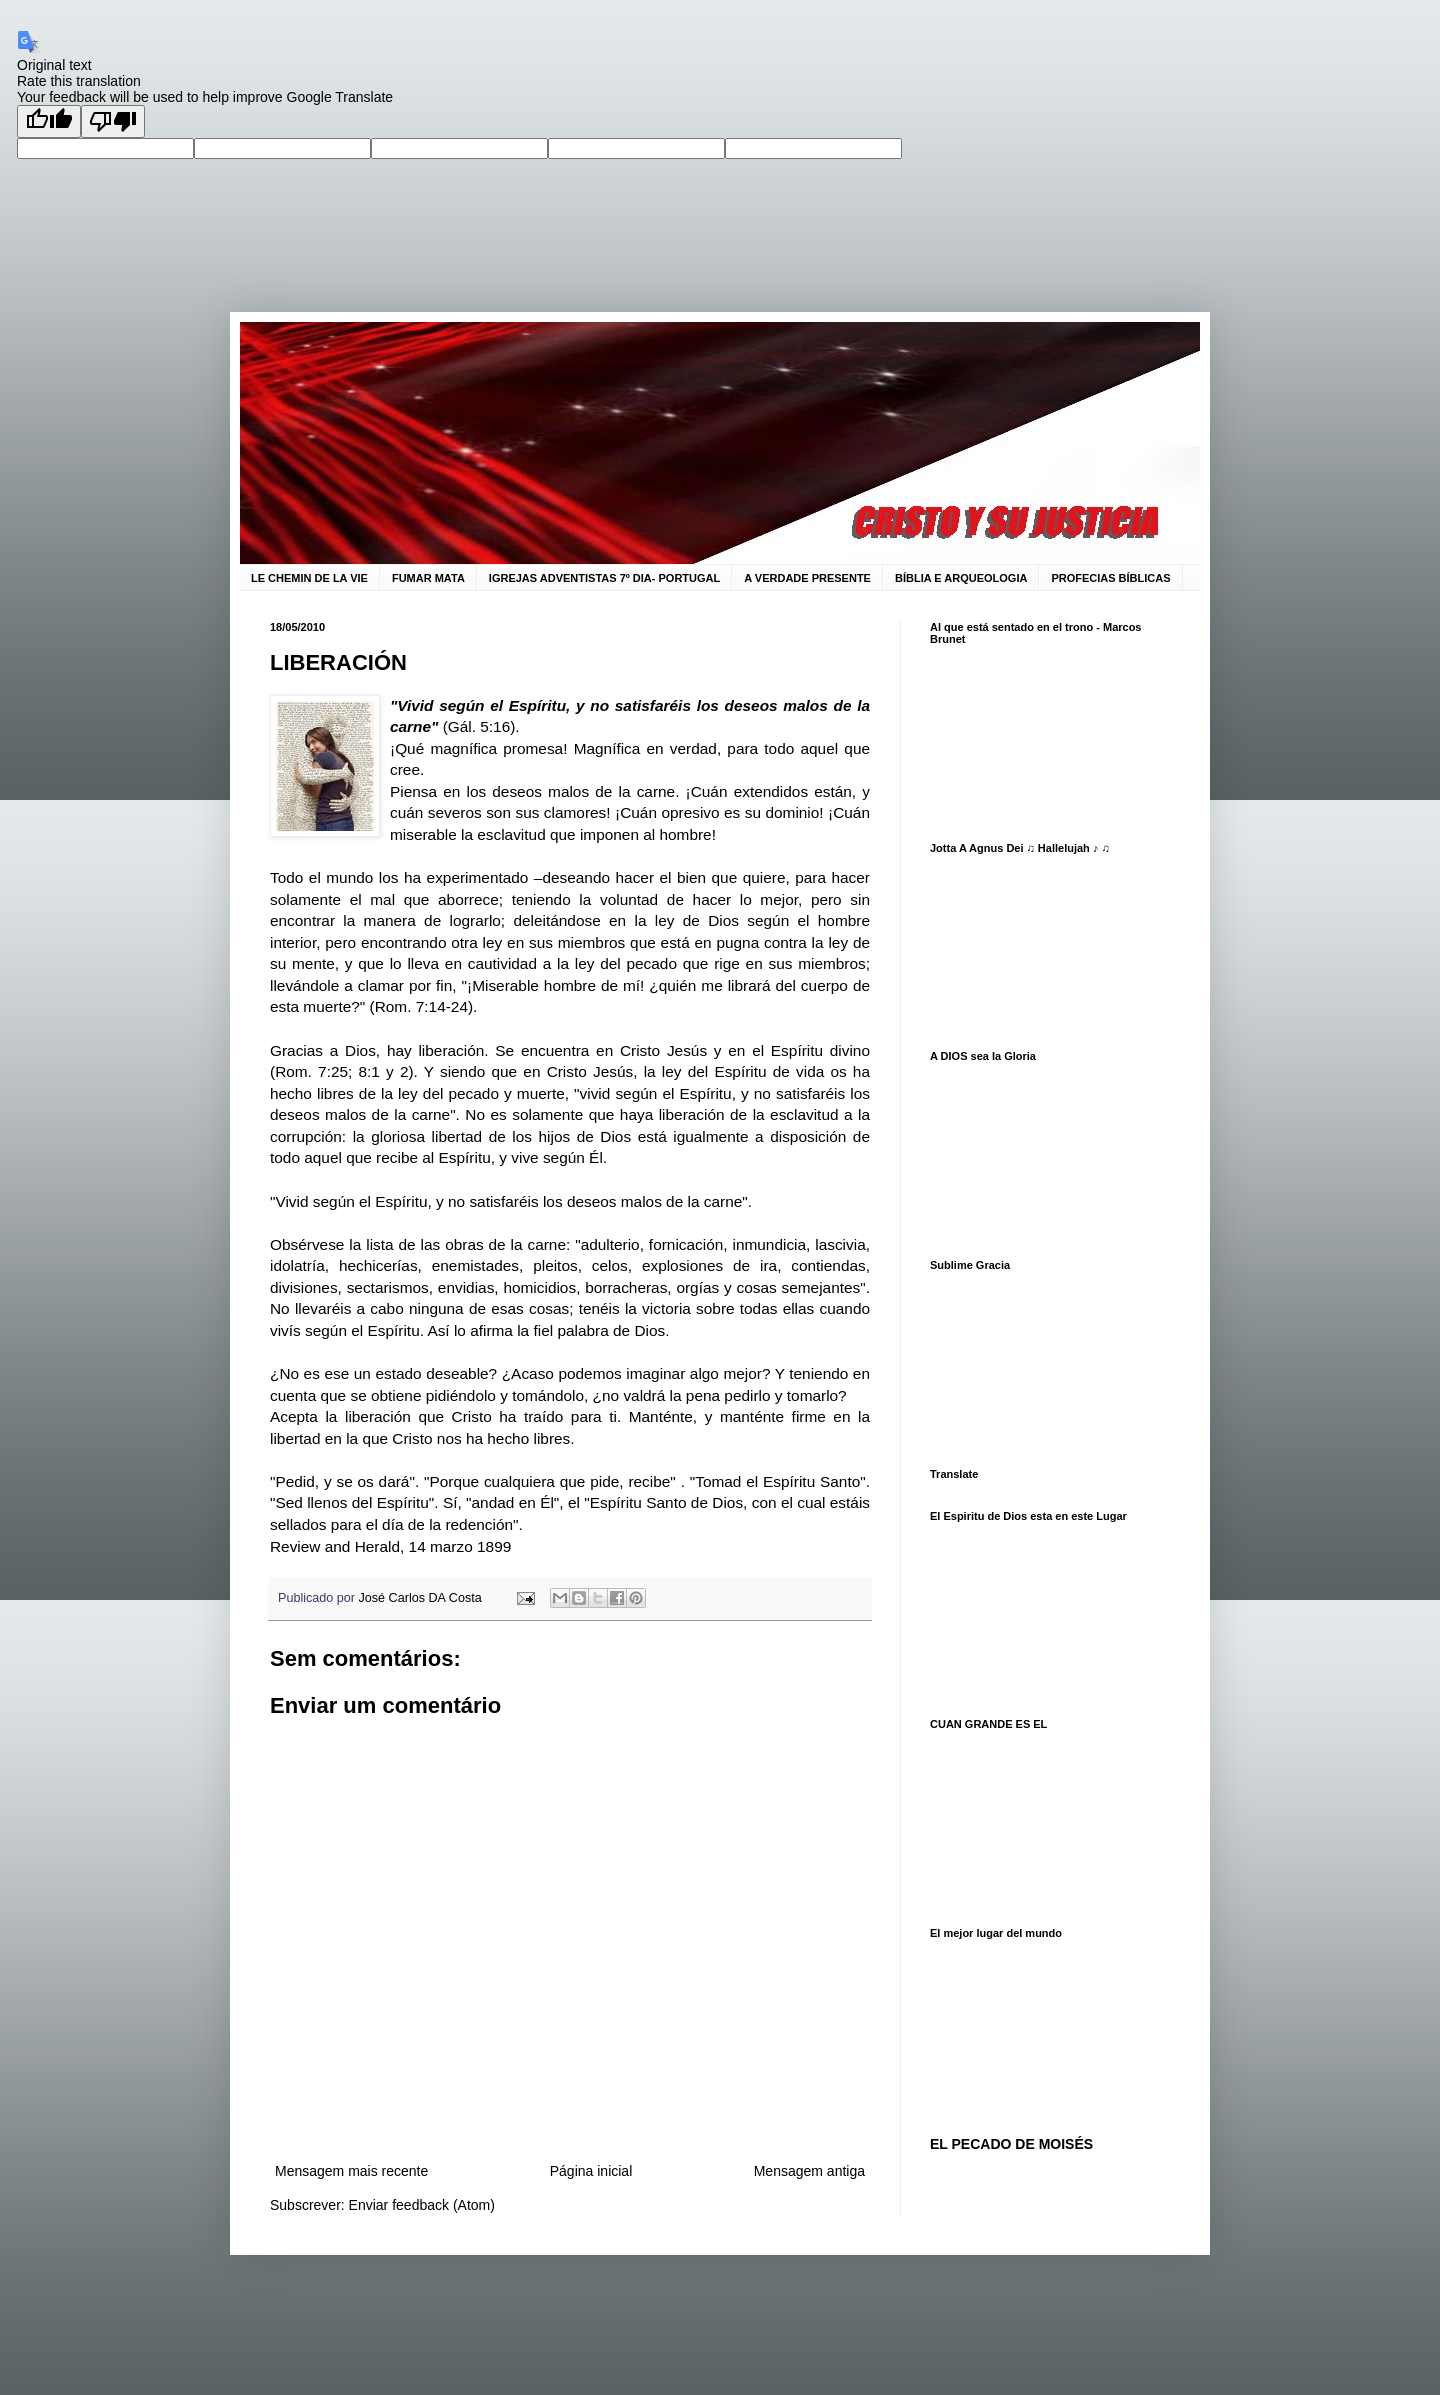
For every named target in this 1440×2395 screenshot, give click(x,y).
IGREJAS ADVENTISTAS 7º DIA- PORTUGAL (604, 578)
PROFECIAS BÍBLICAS (1110, 578)
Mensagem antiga (809, 2171)
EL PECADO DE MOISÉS (1011, 2144)
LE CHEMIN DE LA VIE (309, 578)
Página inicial (591, 2171)
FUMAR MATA (428, 578)
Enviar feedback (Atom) (422, 2205)
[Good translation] (49, 121)
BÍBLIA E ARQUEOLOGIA (961, 578)
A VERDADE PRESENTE (807, 578)
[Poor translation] (113, 121)
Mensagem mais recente (351, 2171)
